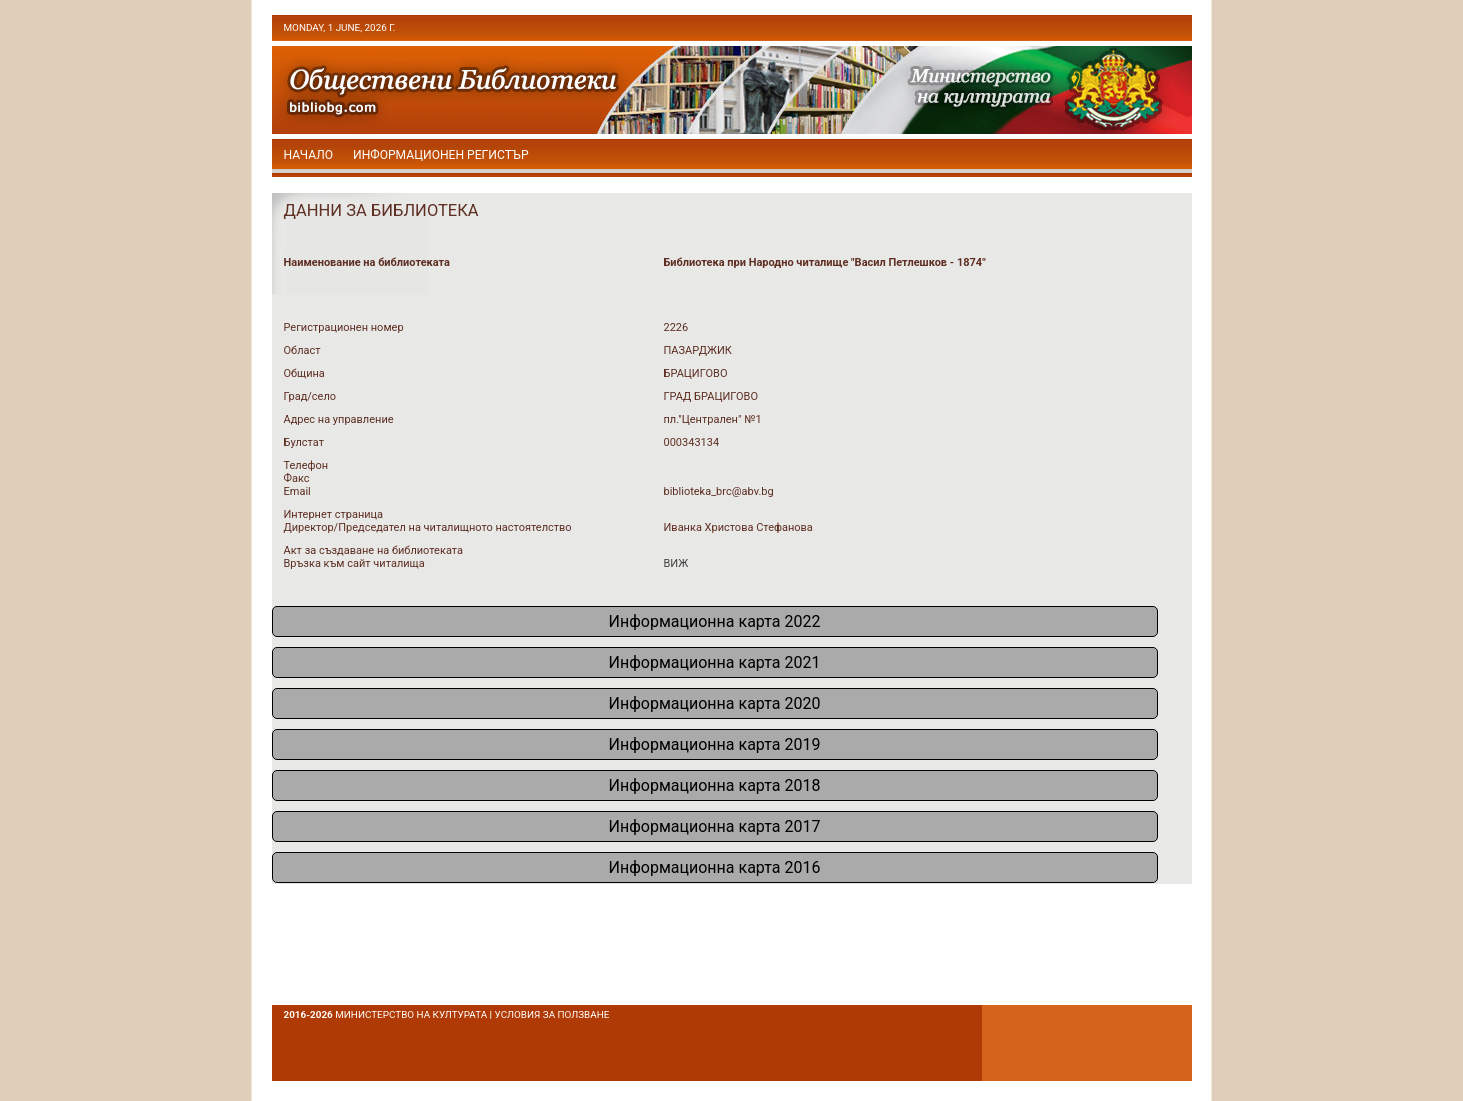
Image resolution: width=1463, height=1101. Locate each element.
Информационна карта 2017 (715, 826)
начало (309, 155)
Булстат (304, 442)
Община (304, 373)
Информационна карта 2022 (715, 621)
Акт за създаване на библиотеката (373, 550)
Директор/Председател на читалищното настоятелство (428, 527)
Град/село (310, 396)
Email (297, 491)
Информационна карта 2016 (715, 867)
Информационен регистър (441, 155)
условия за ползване (552, 1014)
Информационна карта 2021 (715, 662)
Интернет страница (334, 514)
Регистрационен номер (344, 327)
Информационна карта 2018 (715, 785)
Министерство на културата (411, 1014)
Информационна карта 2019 (715, 744)
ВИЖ (676, 563)
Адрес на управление (339, 419)
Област (302, 350)
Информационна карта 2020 (715, 703)
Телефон (306, 465)
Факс (297, 478)
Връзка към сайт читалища (354, 563)
